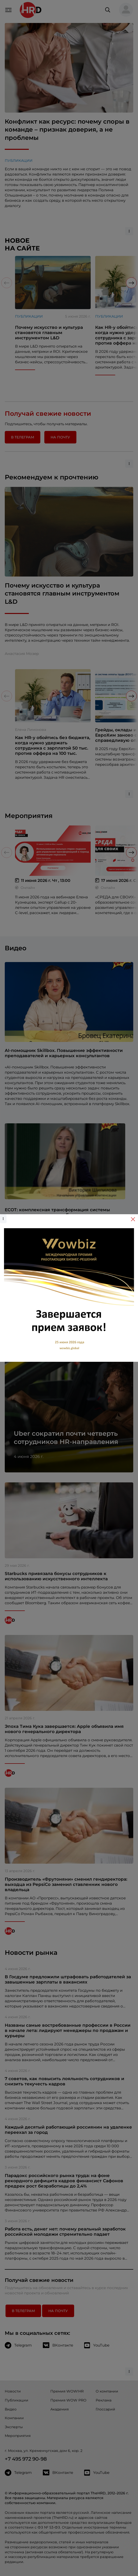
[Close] (132, 1219)
